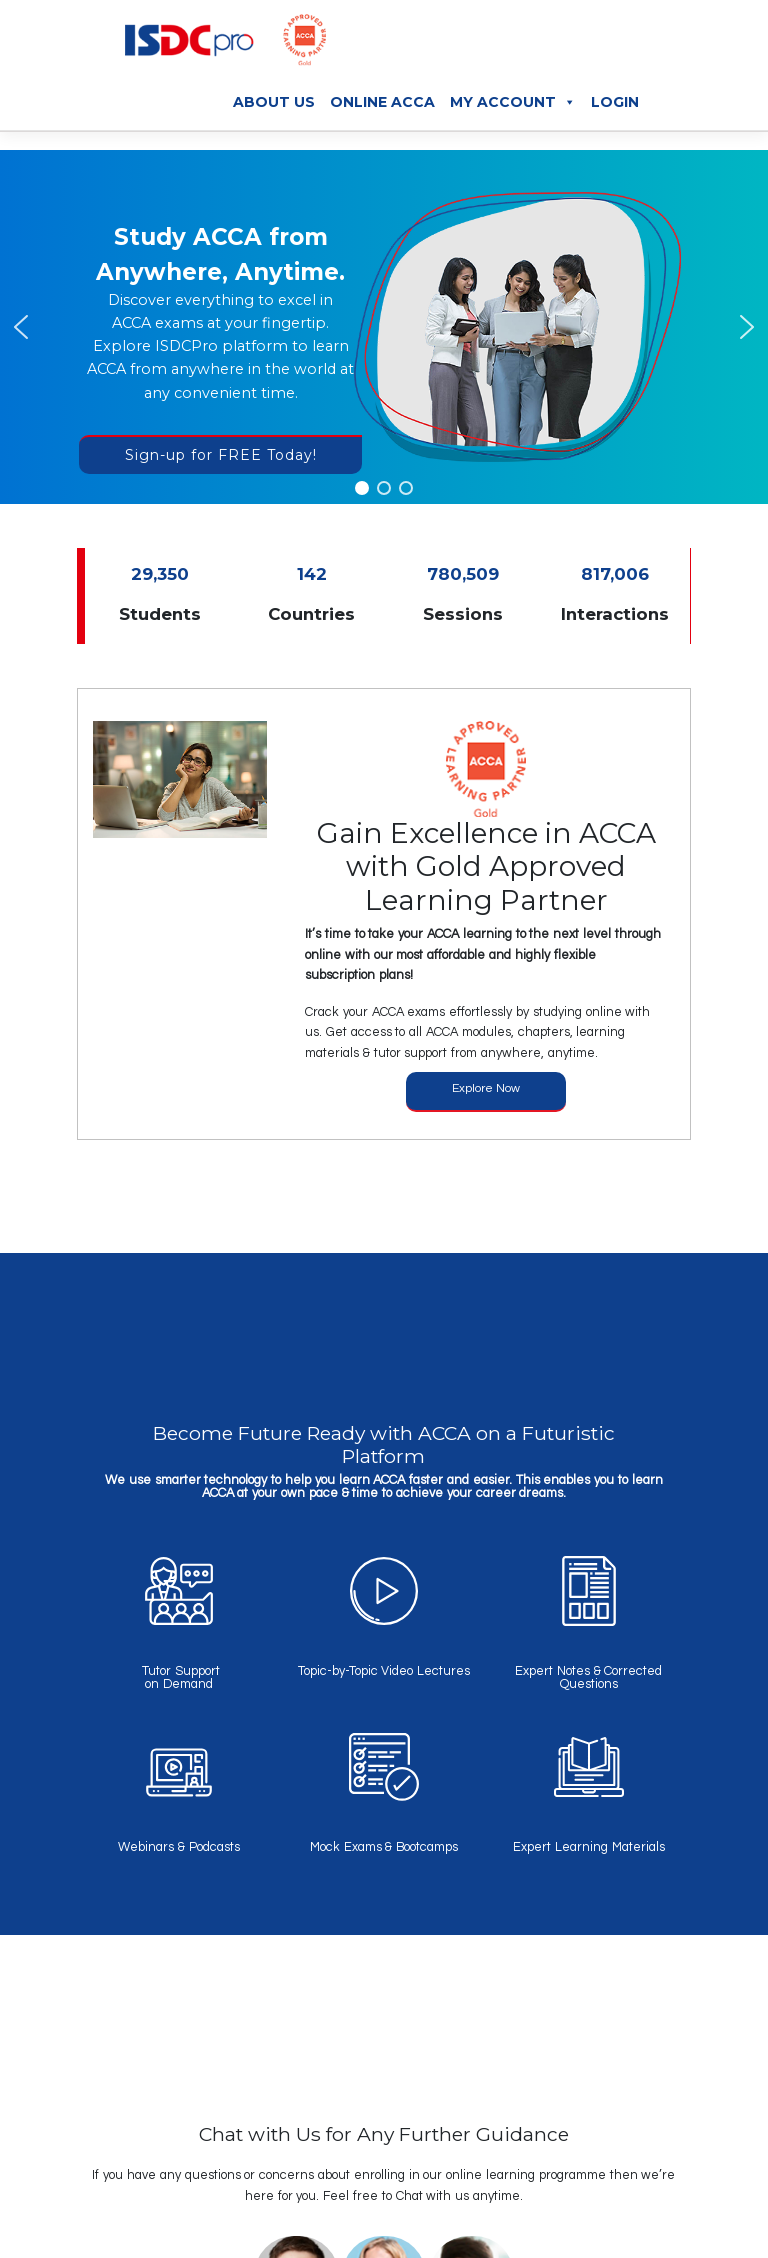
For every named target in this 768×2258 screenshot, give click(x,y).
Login (615, 102)
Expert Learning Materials (589, 1847)
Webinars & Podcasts (179, 1847)
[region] (384, 327)
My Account (513, 102)
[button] (21, 327)
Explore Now (486, 1088)
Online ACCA (382, 102)
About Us (274, 102)
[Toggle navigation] (644, 45)
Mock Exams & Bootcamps (384, 1847)
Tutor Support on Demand (179, 1678)
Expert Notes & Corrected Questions (588, 1678)
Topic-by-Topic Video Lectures (384, 1671)
